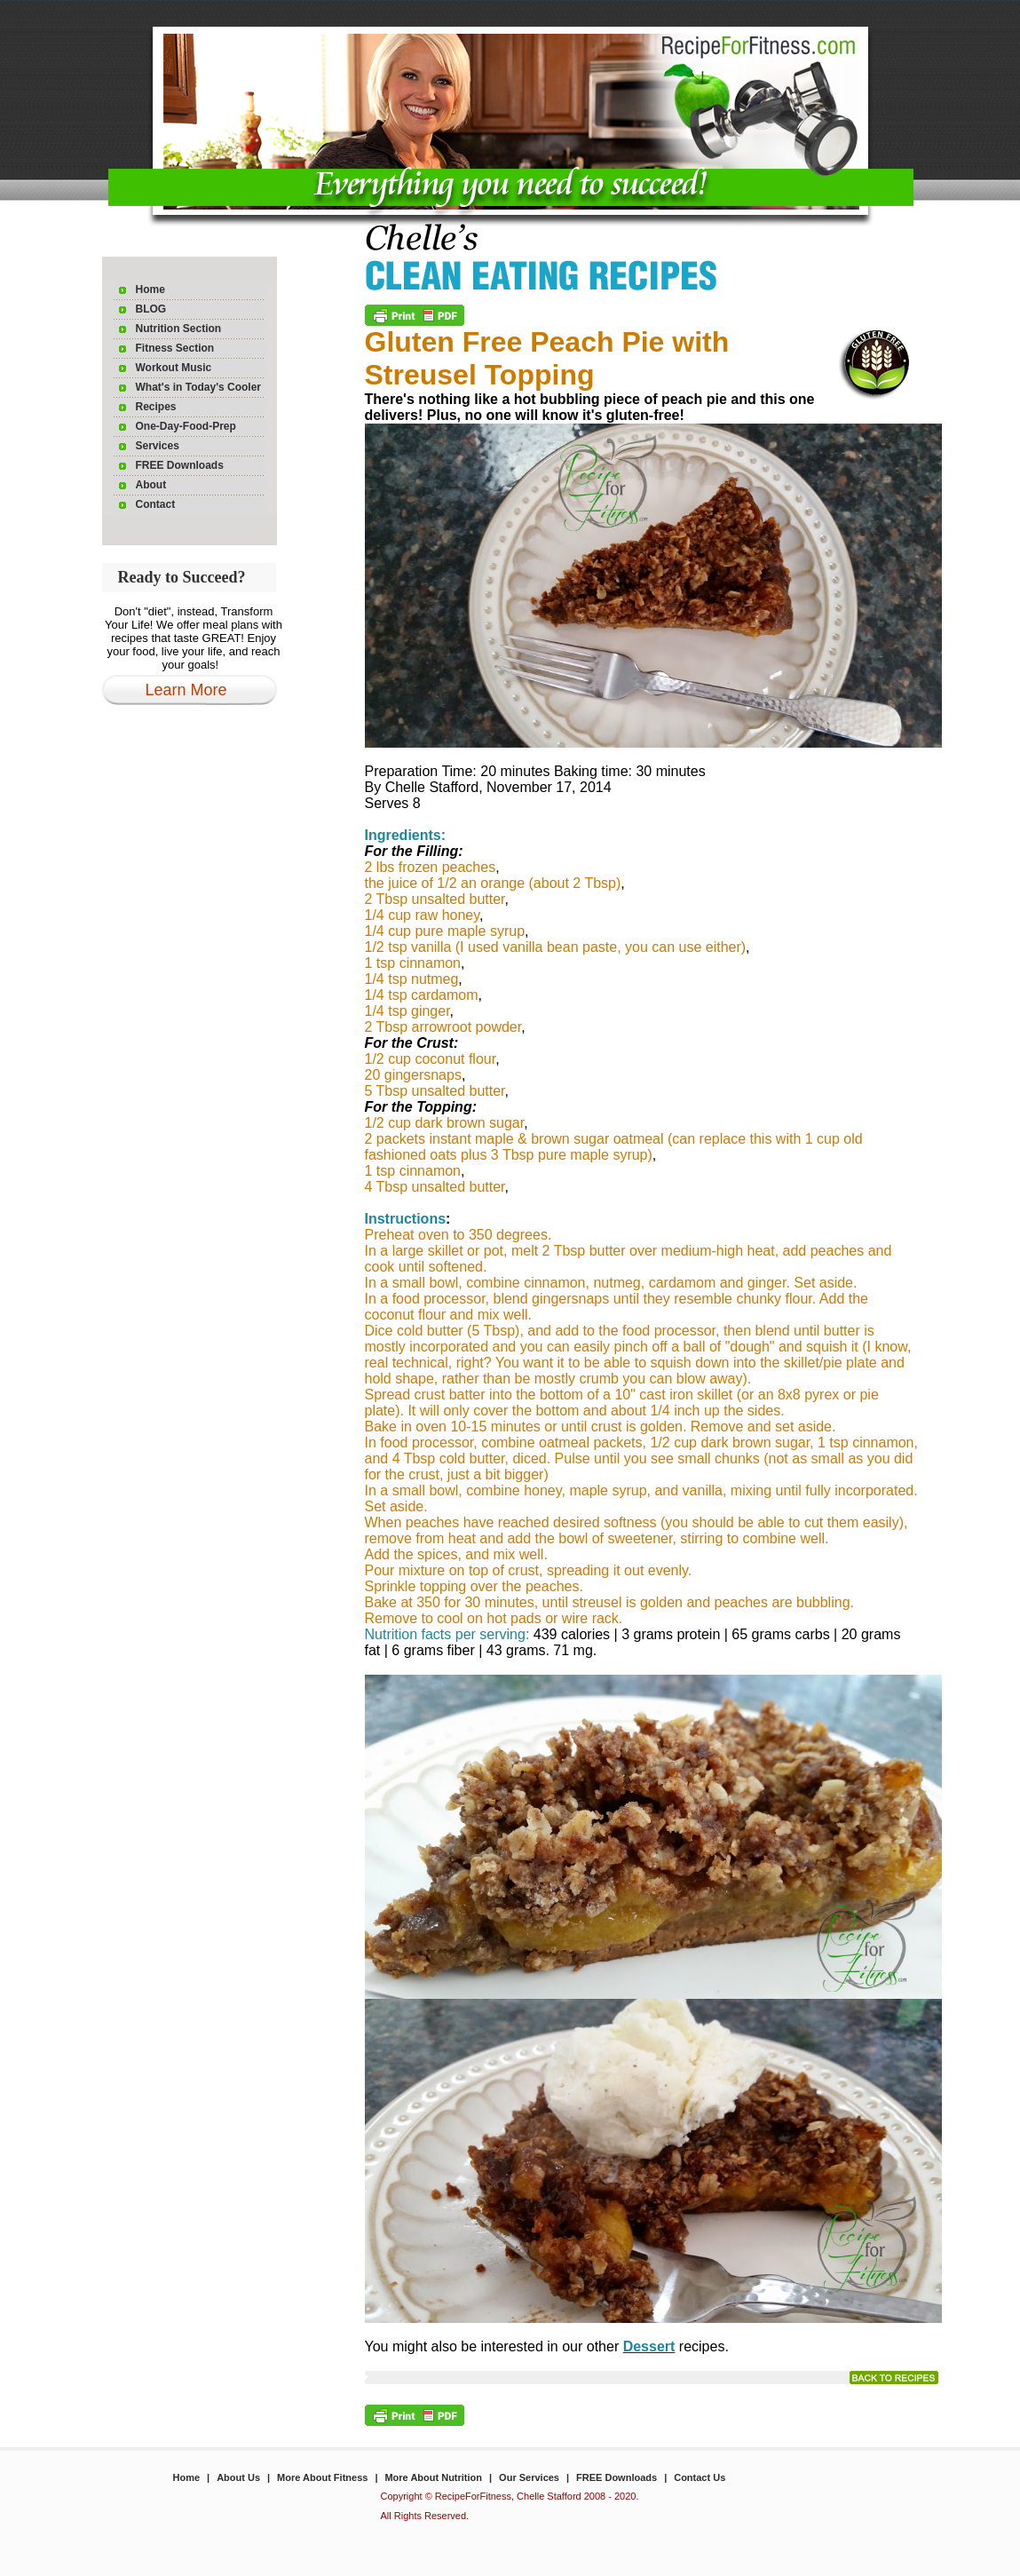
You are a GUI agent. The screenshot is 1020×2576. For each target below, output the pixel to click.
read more (894, 2377)
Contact (156, 504)
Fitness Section (175, 348)
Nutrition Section (179, 328)
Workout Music (174, 367)
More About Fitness (322, 2477)
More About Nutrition (433, 2477)
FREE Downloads (180, 465)
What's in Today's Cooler (199, 387)
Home (150, 289)
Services (157, 446)
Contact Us (699, 2477)
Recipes (156, 406)
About (151, 485)
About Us (238, 2477)
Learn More (186, 690)
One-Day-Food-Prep (186, 426)
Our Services (529, 2477)
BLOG (151, 309)
